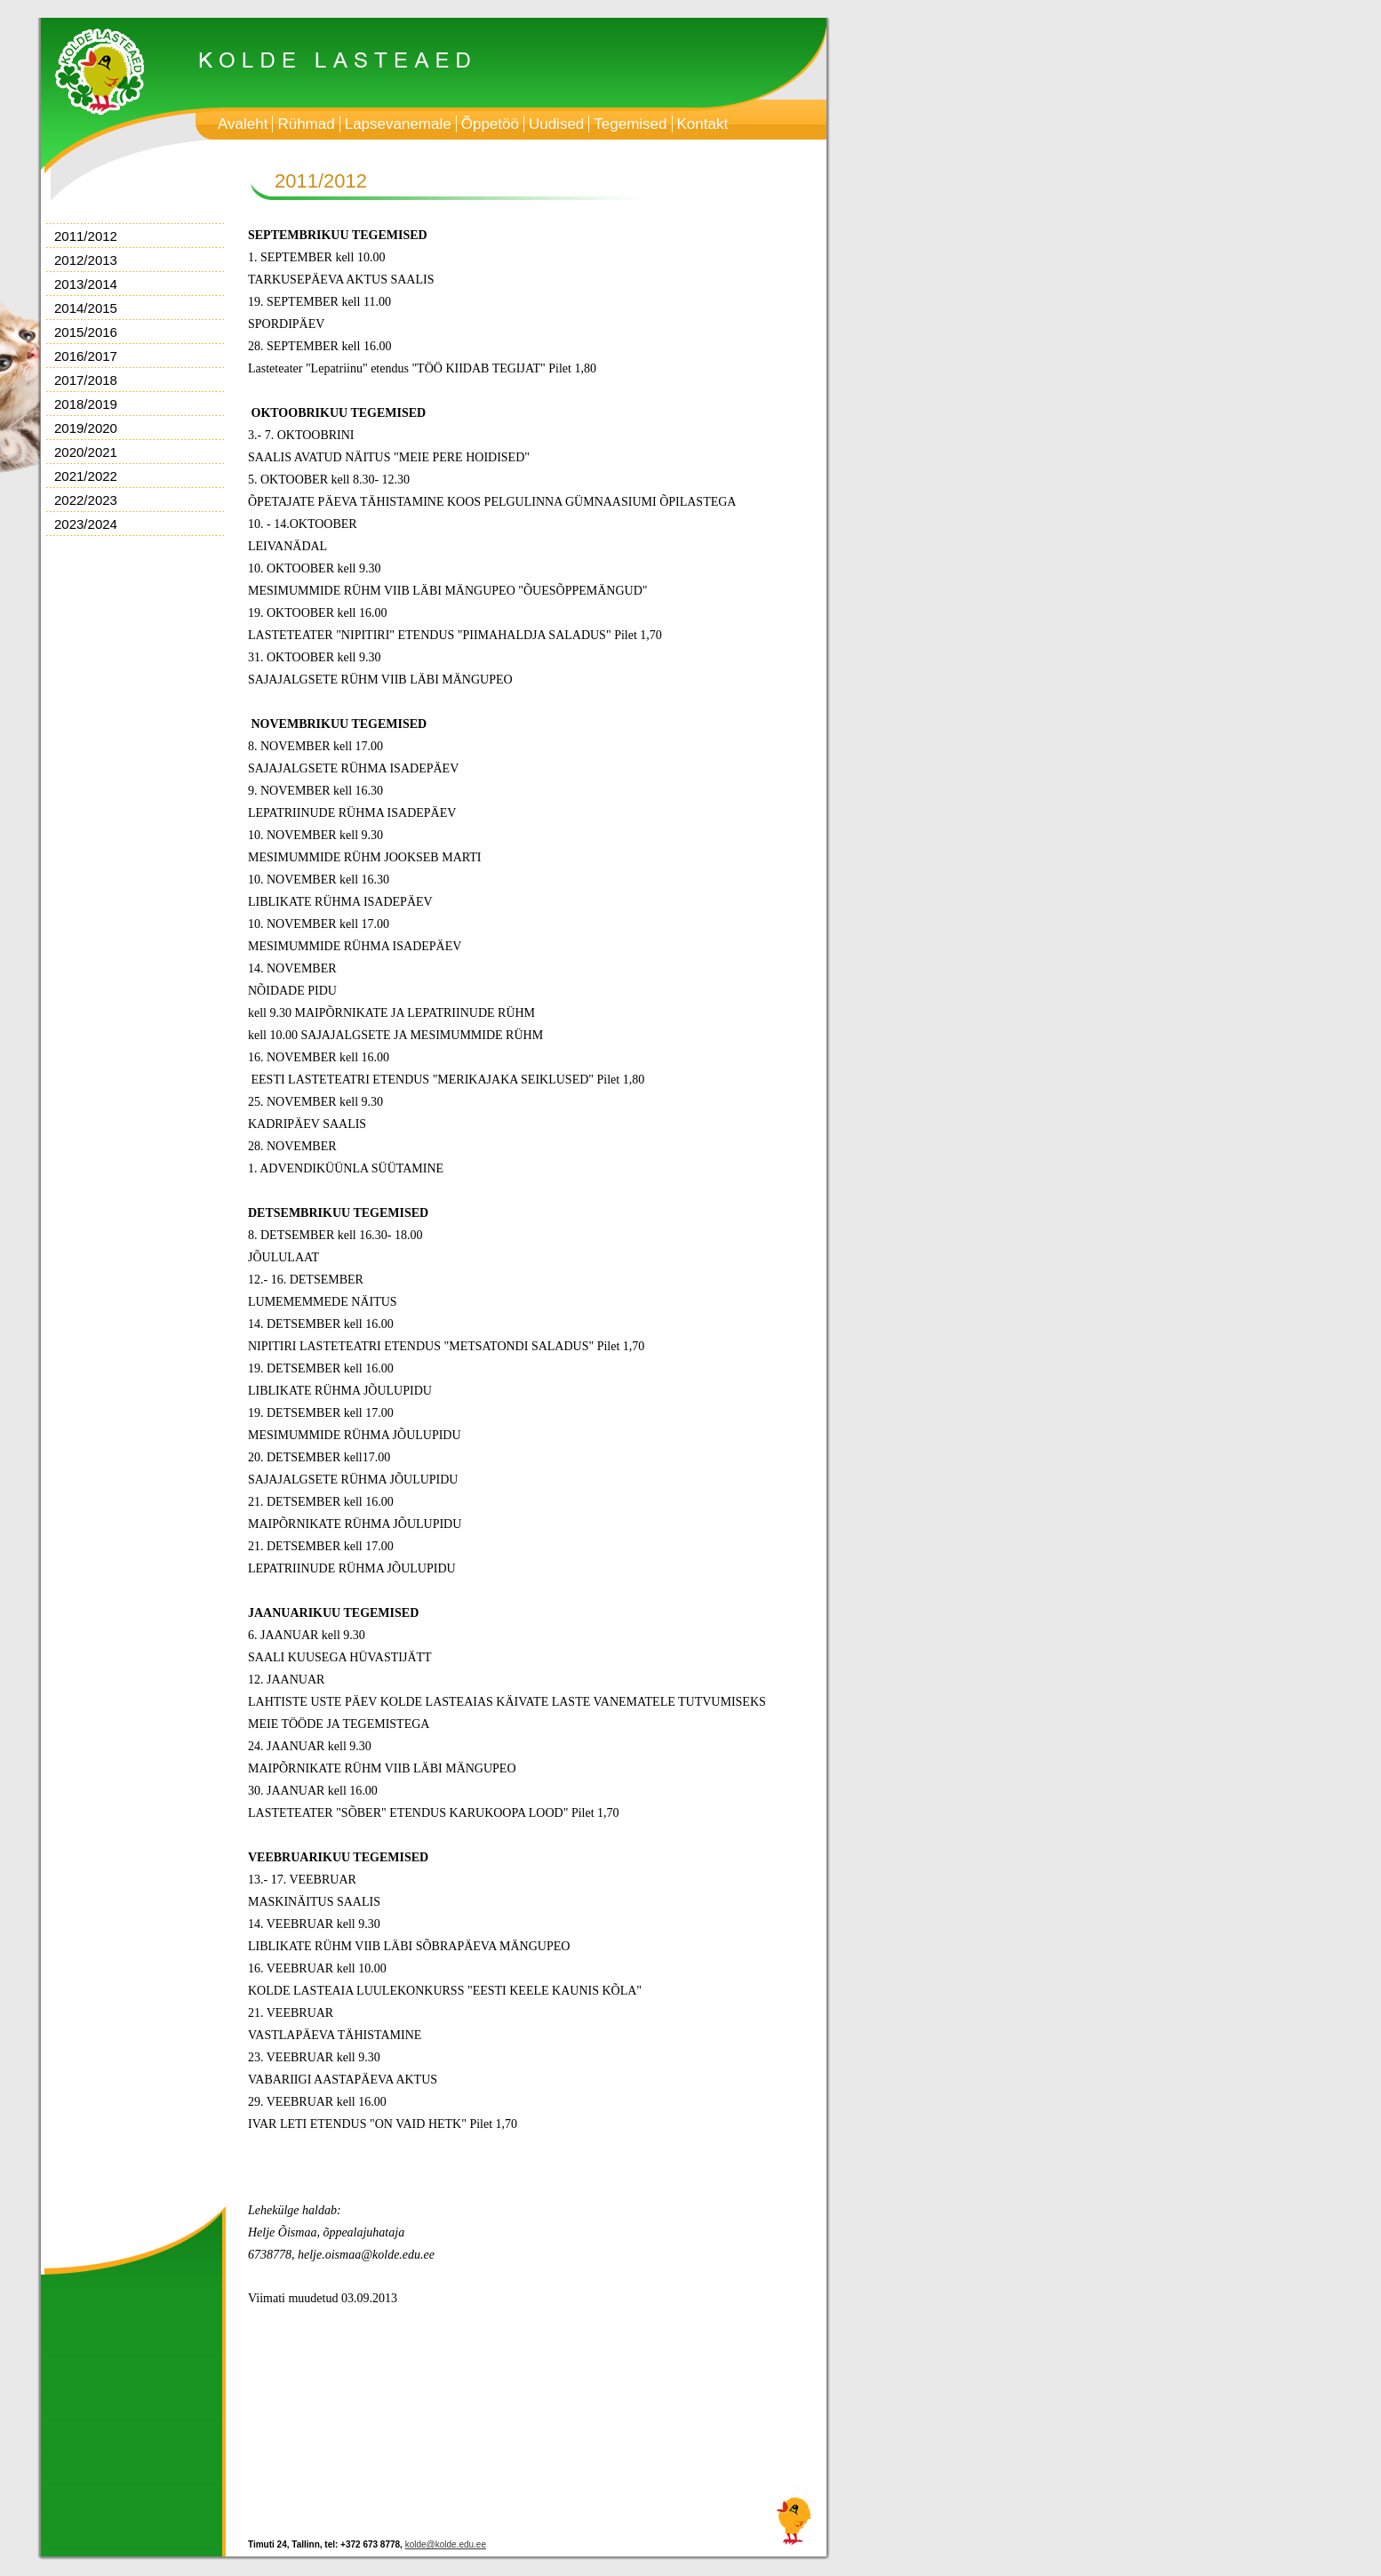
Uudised (556, 124)
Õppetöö (490, 124)
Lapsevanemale (398, 124)
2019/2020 (85, 428)
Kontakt (703, 124)
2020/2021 (85, 452)
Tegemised (630, 124)
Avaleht (242, 124)
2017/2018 (85, 380)
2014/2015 (85, 308)
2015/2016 (85, 332)
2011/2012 (85, 236)
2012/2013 (85, 260)
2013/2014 (85, 284)
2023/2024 (85, 524)
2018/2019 (85, 404)
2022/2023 (85, 500)
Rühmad (305, 124)
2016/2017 (85, 356)
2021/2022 (85, 476)
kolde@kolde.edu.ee (445, 2544)
